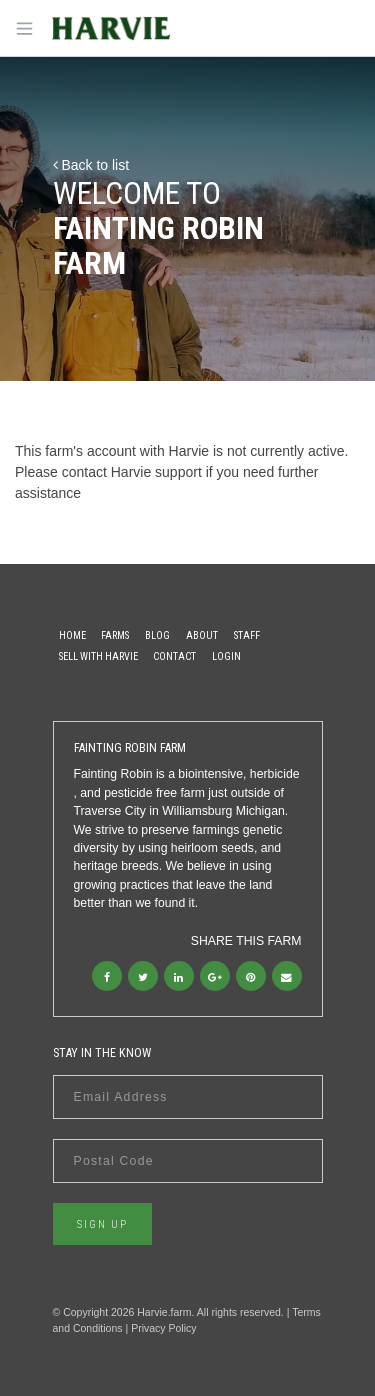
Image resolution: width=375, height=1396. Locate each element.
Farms (115, 635)
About (202, 635)
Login (226, 656)
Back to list (91, 165)
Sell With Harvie (98, 656)
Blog (157, 635)
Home (72, 635)
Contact (174, 656)
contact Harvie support (132, 472)
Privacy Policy (163, 1328)
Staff (247, 635)
